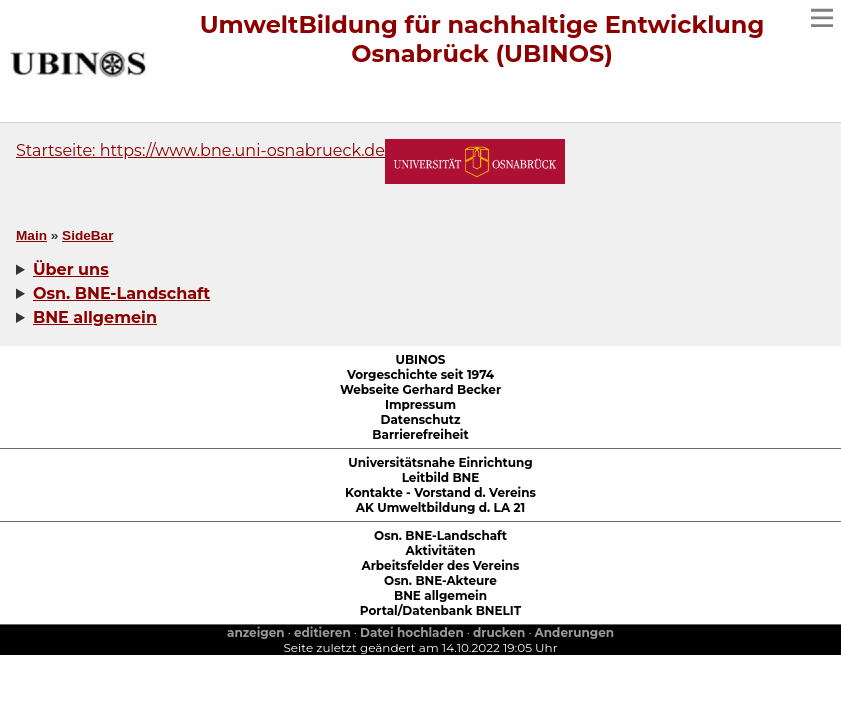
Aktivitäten (441, 550)
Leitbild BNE (441, 477)
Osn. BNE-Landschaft (440, 535)
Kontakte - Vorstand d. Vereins (440, 492)
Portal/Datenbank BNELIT (440, 610)
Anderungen (574, 632)
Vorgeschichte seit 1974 (420, 374)
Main (31, 235)
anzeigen (256, 632)
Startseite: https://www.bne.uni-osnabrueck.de (200, 150)
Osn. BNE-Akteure (440, 580)
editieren (322, 632)
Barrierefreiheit (420, 434)
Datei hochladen (412, 632)
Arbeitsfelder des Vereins (441, 565)
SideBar (87, 235)
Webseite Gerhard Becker (420, 389)
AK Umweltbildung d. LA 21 (441, 507)
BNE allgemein (440, 595)
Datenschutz (421, 419)
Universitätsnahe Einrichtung (440, 462)
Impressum (420, 404)
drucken (499, 632)
